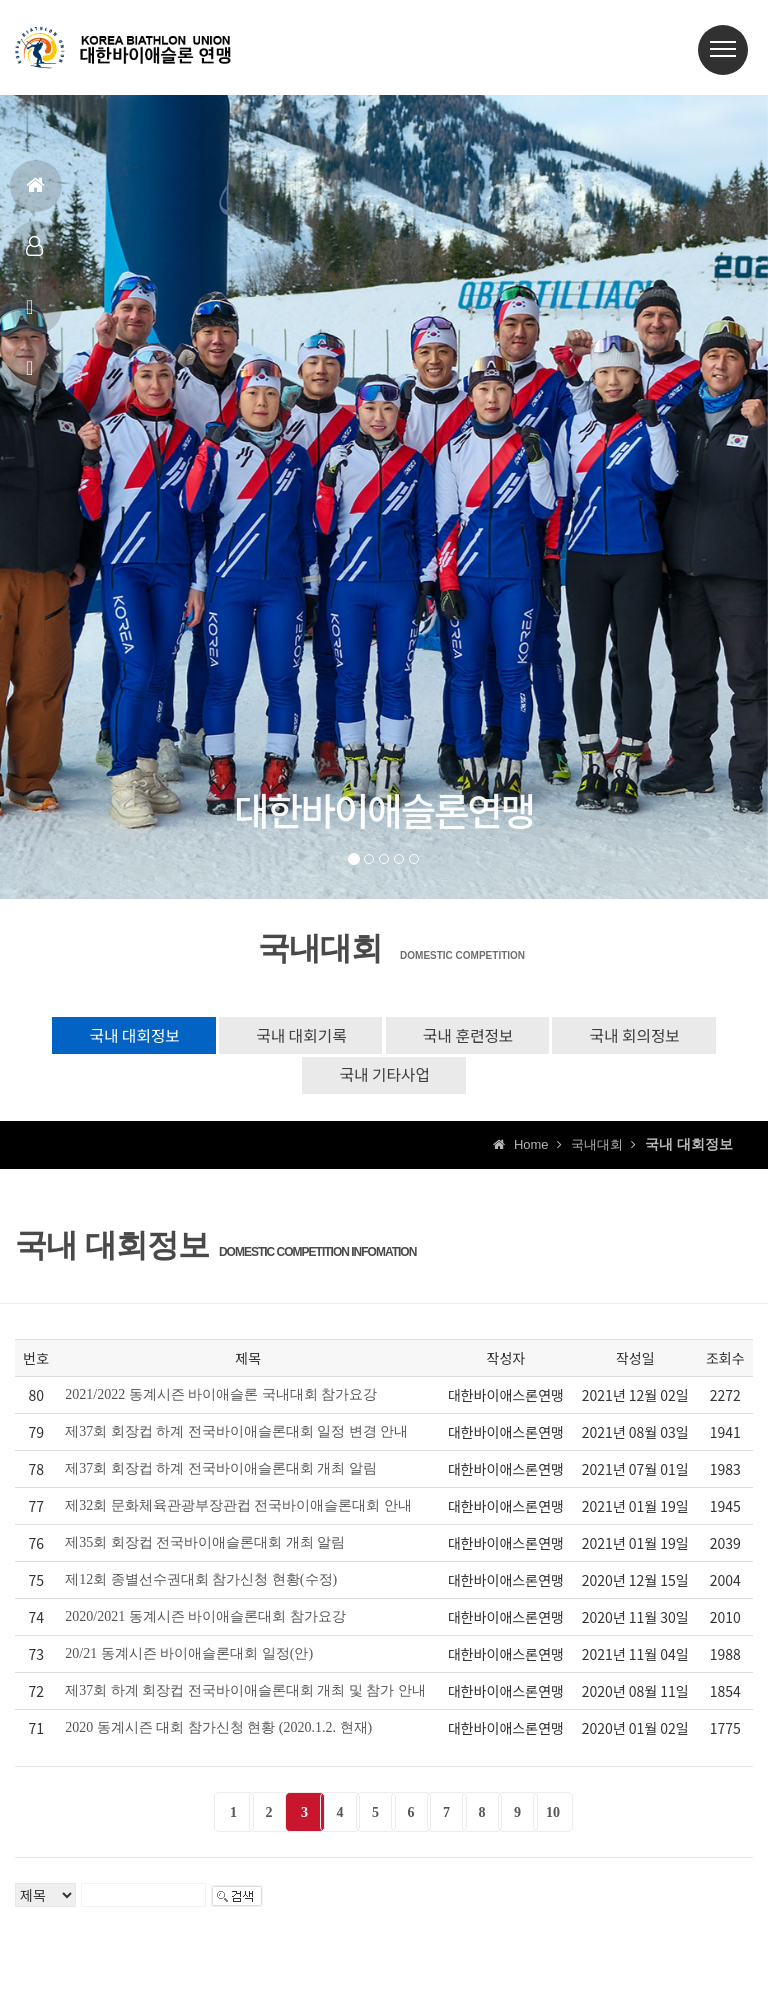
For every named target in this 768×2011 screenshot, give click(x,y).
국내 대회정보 (121, 1036)
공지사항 (32, 315)
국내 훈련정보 (472, 1036)
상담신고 (32, 376)
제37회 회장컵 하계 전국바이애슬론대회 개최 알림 (221, 1473)
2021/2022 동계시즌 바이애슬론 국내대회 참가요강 (221, 1399)
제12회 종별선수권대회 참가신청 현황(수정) (201, 1584)
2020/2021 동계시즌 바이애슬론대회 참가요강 (205, 1621)
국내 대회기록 (297, 1036)
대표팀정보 (34, 254)
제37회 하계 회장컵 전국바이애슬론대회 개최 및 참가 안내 (245, 1695)
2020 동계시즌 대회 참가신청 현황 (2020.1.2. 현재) (218, 1732)
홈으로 (35, 193)
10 (553, 1817)
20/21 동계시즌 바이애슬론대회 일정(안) (189, 1658)
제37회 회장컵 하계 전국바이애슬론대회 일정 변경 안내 (236, 1436)
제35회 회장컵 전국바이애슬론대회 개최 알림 (205, 1547)
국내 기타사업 (384, 1078)
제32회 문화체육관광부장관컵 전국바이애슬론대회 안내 (238, 1510)
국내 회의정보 (647, 1036)
